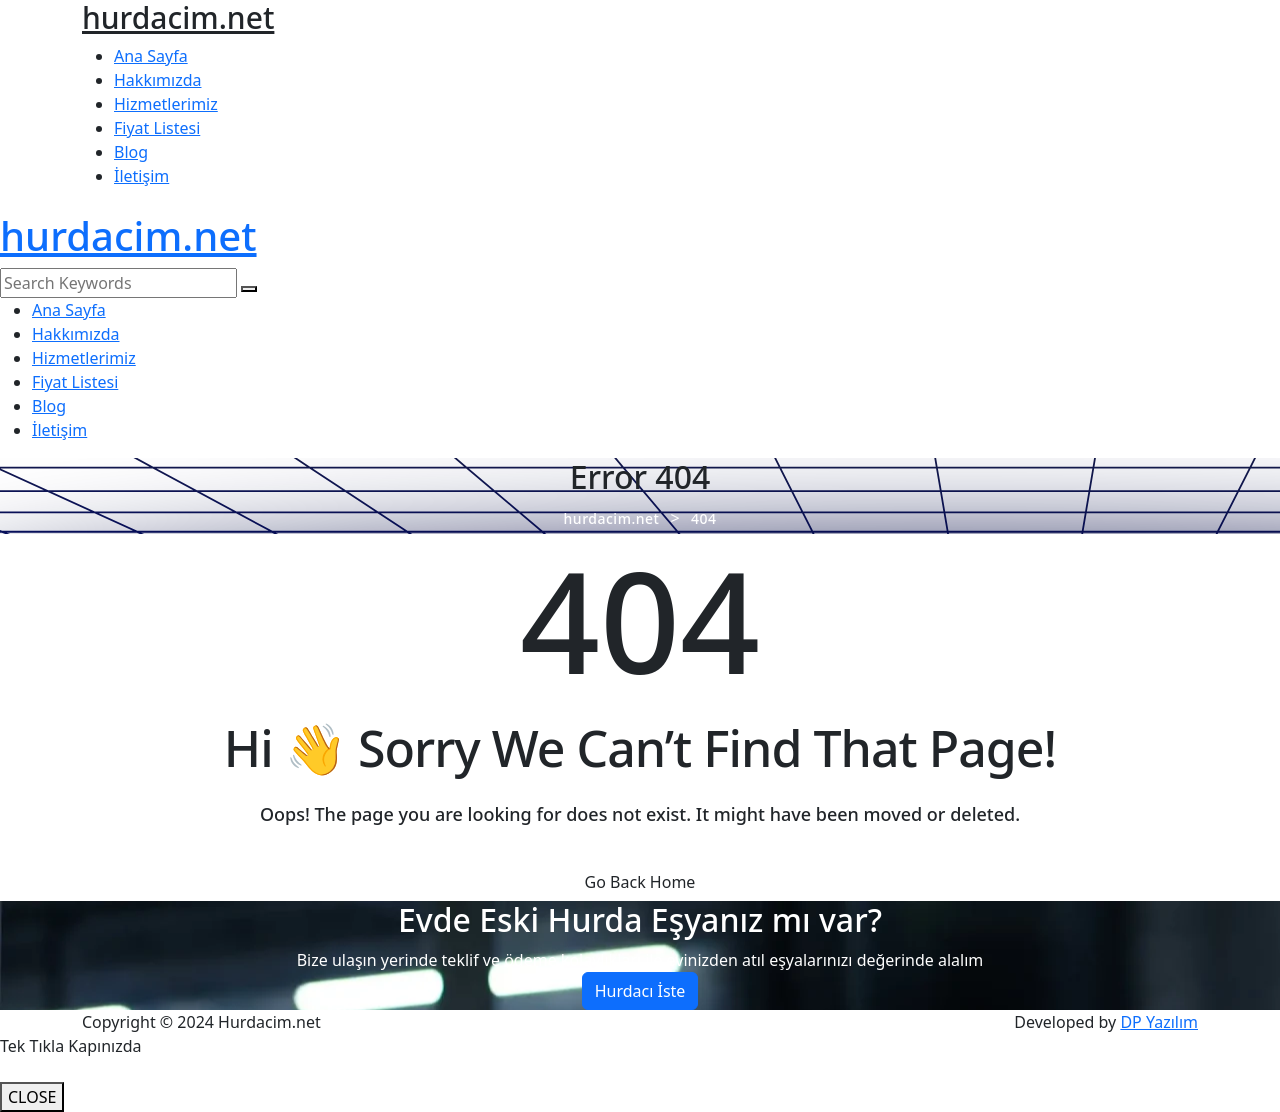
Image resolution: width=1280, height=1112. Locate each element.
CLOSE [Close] (32, 1097)
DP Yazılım (1159, 1022)
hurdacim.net (128, 235)
